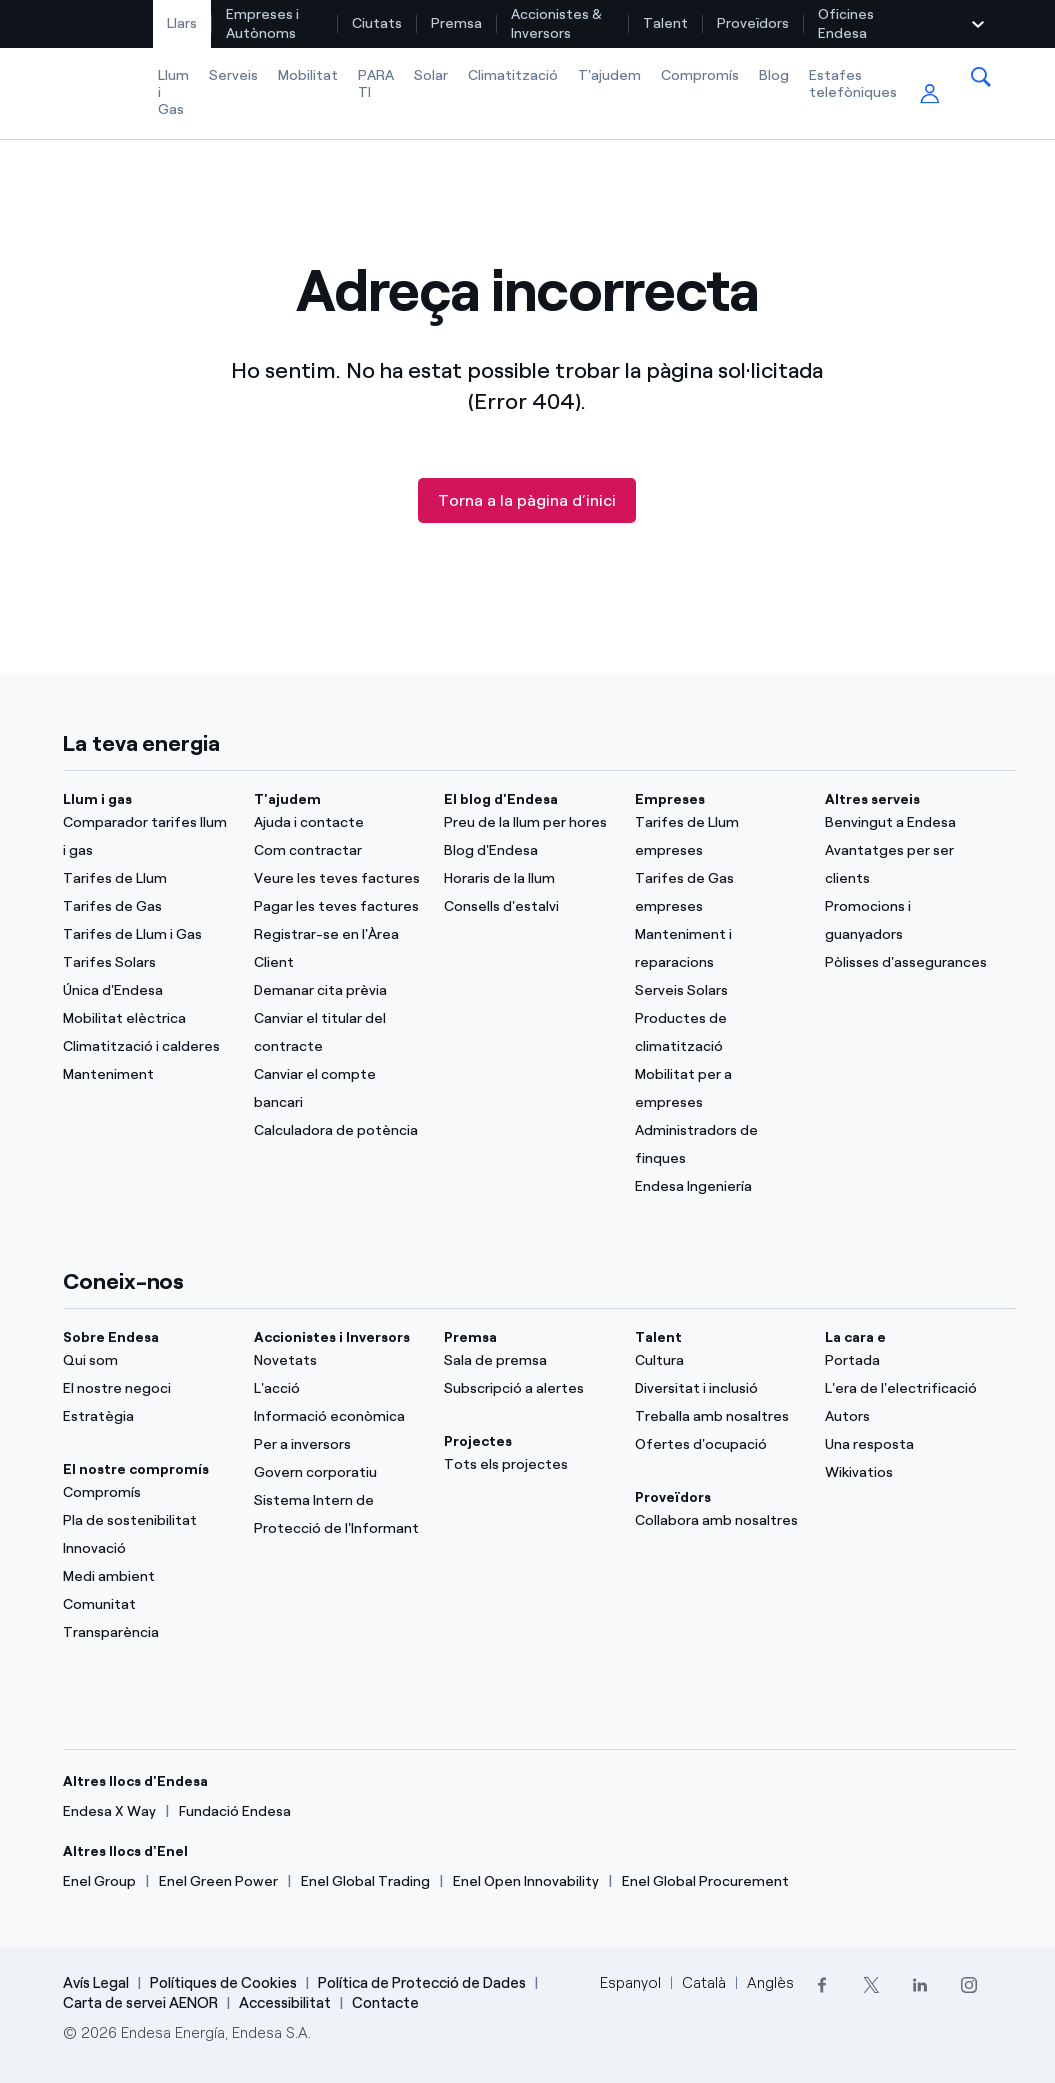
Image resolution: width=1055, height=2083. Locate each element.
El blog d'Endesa (501, 799)
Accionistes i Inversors (332, 1337)
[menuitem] (182, 23)
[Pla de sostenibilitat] (146, 1521)
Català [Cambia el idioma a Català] (704, 1983)
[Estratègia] (146, 1417)
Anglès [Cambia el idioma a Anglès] (770, 1983)
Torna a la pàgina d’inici (527, 500)
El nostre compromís (136, 1469)
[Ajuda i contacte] (337, 823)
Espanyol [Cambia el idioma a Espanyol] (630, 1983)
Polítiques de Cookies (223, 1983)
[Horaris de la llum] (527, 879)
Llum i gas (97, 799)
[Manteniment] (146, 1075)
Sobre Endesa (111, 1337)
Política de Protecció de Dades (422, 1983)
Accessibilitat (285, 2003)
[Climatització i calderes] (146, 1047)
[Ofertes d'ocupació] (718, 1445)
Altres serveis (872, 799)
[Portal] (908, 1361)
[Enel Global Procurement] (705, 1882)
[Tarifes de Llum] (146, 879)
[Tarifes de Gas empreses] (718, 893)
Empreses (670, 799)
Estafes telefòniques (853, 84)
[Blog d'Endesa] (527, 851)
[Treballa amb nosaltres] (718, 1417)
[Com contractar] (337, 851)
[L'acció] (337, 1389)
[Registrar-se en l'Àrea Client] (337, 949)
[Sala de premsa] (527, 1361)
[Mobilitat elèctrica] (146, 1019)
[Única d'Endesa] (146, 991)
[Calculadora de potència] (337, 1131)
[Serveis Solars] (718, 991)
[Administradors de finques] (718, 1145)
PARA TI (376, 84)
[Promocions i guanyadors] (908, 921)
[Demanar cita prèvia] (337, 991)
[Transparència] (146, 1633)
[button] (981, 77)
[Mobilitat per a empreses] (718, 1089)
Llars (182, 23)
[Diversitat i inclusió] (718, 1389)
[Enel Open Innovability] (526, 1882)
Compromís (700, 75)
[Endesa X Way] (109, 1812)
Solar (431, 75)
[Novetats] (337, 1361)
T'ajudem (609, 75)
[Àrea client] (930, 94)
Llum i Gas (173, 92)
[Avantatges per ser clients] (908, 865)
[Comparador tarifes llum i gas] (146, 837)
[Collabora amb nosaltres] (718, 1521)
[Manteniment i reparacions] (718, 949)
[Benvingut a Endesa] (908, 823)
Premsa (456, 23)
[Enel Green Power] (218, 1882)
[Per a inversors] (337, 1445)
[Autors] (908, 1417)
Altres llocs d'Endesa (135, 1781)
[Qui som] (146, 1361)
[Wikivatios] (908, 1473)
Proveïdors (753, 23)
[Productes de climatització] (718, 1033)
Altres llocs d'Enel (125, 1851)
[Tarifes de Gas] (146, 907)
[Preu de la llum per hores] (527, 823)
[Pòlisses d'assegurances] (908, 963)
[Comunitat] (146, 1605)
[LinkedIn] (920, 1984)
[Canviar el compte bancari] (337, 1089)
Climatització (513, 75)
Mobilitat (308, 75)
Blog (774, 75)
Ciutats (377, 23)
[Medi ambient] (146, 1577)
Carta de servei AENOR (140, 2003)
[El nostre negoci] (146, 1389)
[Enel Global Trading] (365, 1882)
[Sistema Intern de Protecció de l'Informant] (337, 1515)
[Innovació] (146, 1549)
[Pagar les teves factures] (337, 907)
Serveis (233, 75)
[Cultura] (718, 1361)
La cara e (855, 1337)
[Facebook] (822, 1984)
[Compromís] (146, 1493)
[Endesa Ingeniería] (718, 1187)
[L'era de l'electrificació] (908, 1389)
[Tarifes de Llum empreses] (718, 837)
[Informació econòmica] (337, 1417)
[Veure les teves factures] (337, 879)
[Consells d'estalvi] (527, 907)
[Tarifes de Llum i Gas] (146, 935)
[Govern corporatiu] (337, 1473)
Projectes (478, 1441)
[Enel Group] (99, 1882)
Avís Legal (96, 1983)
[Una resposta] (908, 1445)
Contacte (385, 2003)
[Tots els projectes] (527, 1465)
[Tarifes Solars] (146, 963)
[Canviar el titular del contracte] (337, 1033)
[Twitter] (871, 1984)
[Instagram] (969, 1984)
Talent (665, 23)
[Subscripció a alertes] (527, 1389)
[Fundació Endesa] (235, 1812)
